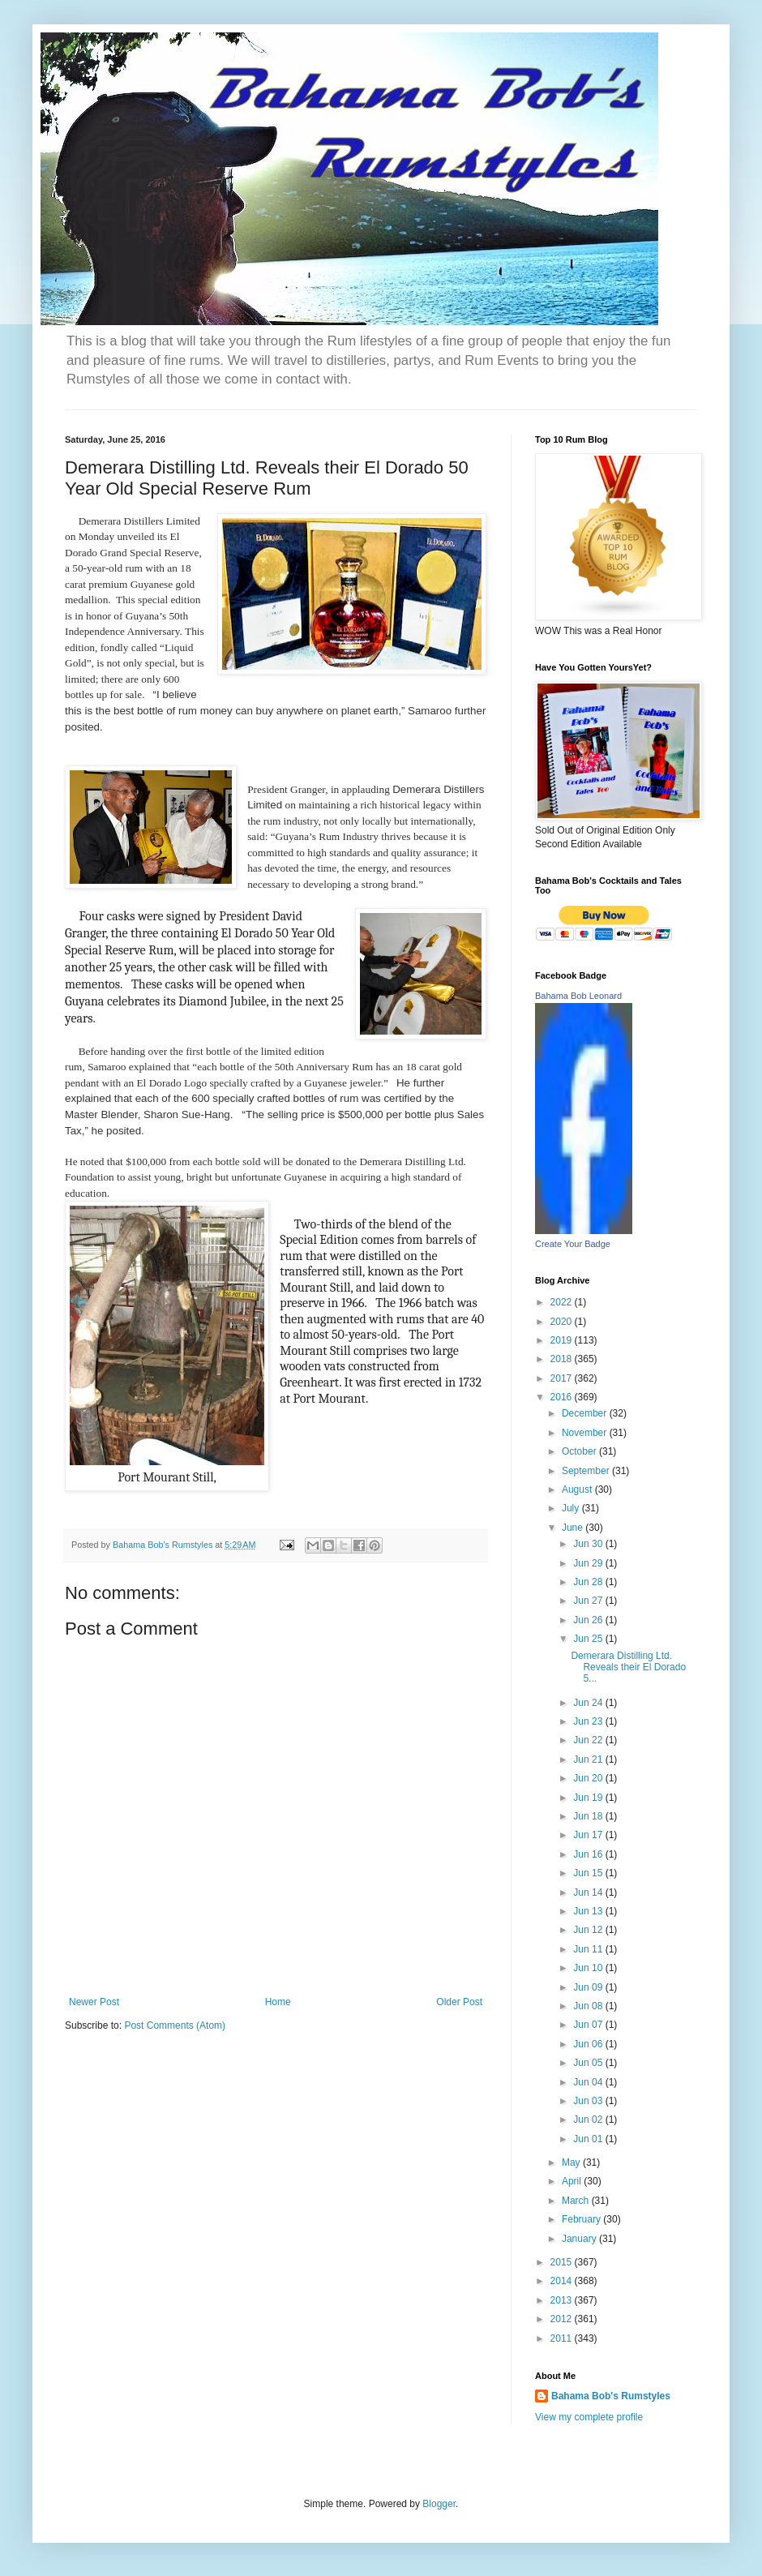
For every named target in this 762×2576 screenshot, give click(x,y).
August (578, 1489)
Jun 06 (589, 2044)
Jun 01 (589, 2139)
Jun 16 (589, 1854)
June (573, 1527)
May (572, 2162)
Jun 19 (589, 1797)
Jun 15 (589, 1873)
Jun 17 (589, 1835)
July (572, 1508)
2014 (562, 2281)
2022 (562, 1302)
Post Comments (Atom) (174, 2025)
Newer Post (94, 2002)
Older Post (459, 2002)
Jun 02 (589, 2119)
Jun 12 (589, 1929)
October (580, 1451)
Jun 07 (589, 2024)
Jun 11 (589, 1949)
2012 (562, 2319)
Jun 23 (589, 1721)
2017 (562, 1378)
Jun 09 (589, 1987)
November (586, 1432)
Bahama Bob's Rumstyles (610, 2396)
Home (278, 2002)
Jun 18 (589, 1816)
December (586, 1413)
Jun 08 (589, 2006)
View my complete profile (589, 2417)
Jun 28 (589, 1582)
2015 (562, 2262)
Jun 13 (589, 1911)
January (580, 2238)
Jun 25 (589, 1638)
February (582, 2219)
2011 (562, 2338)
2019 (562, 1340)
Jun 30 (589, 1543)
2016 (562, 1397)
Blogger (439, 2504)
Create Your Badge (572, 1244)
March (577, 2200)
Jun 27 (589, 1600)
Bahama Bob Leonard (578, 996)
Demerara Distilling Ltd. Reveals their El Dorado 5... (628, 1667)
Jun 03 (589, 2101)
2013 (562, 2300)
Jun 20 (589, 1778)
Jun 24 (589, 1702)
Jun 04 (589, 2082)
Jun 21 (589, 1759)
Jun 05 (589, 2062)
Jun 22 (589, 1740)
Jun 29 (589, 1563)
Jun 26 (589, 1620)
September (587, 1471)
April (573, 2181)
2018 (562, 1359)
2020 (562, 1321)
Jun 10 (589, 1968)
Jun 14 (589, 1892)
